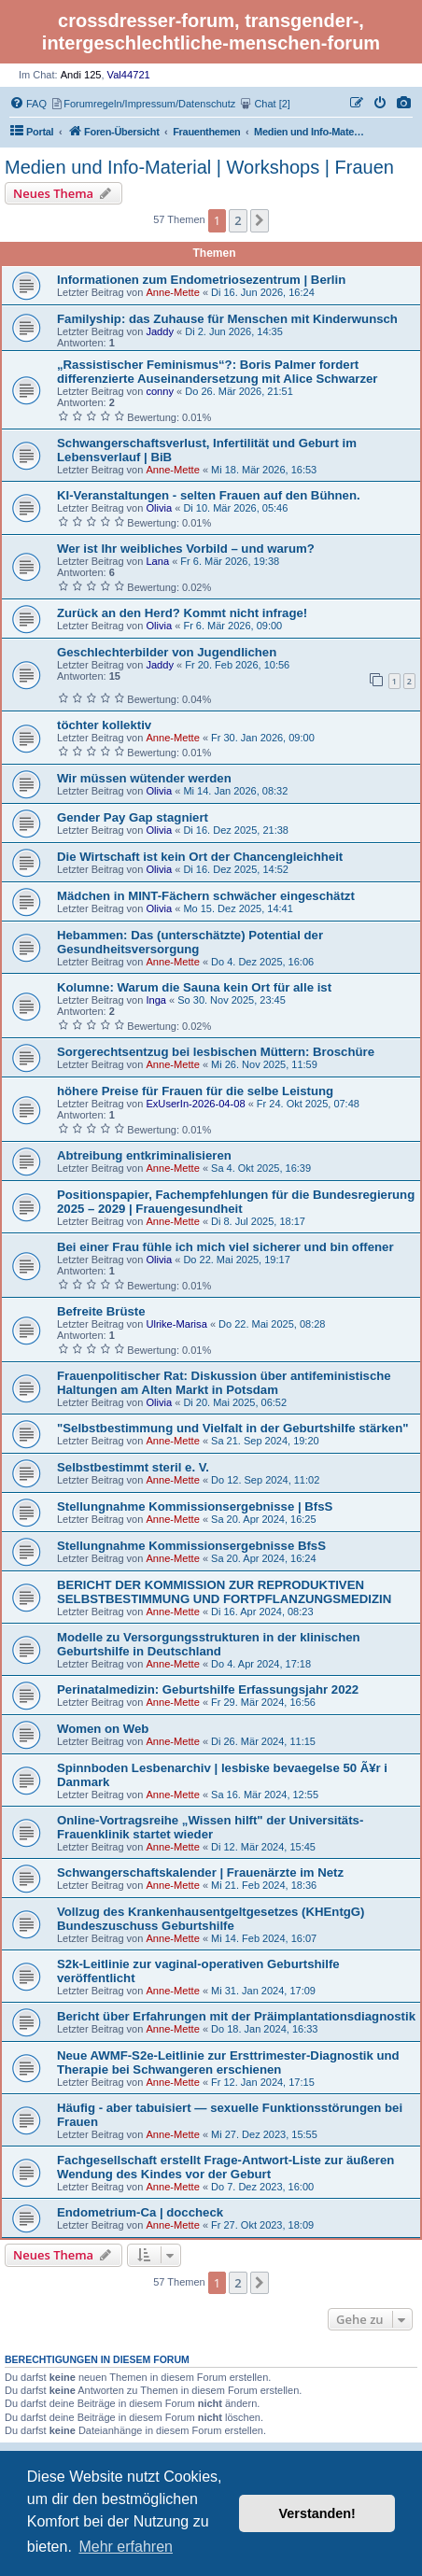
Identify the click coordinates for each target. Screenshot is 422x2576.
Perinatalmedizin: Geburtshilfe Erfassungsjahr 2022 (208, 1689)
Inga (156, 1000)
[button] (259, 220)
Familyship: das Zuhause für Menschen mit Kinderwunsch (227, 319)
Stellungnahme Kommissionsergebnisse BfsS (191, 1546)
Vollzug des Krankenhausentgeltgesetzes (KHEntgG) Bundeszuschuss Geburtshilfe (211, 1919)
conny (160, 391)
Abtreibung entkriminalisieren (144, 1155)
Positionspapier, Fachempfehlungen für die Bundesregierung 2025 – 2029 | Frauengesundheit (236, 1202)
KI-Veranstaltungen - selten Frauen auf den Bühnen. (208, 495)
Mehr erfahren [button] (125, 2547)
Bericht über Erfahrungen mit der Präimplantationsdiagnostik (236, 2016)
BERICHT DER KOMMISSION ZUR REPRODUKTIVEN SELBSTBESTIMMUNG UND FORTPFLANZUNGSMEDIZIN (224, 1592)
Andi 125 (81, 74)
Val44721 (128, 74)
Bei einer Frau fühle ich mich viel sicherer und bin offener (225, 1247)
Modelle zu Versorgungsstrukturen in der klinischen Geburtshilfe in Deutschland (208, 1644)
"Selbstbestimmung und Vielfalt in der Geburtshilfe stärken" (232, 1428)
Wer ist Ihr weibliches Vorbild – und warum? (186, 549)
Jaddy (160, 331)
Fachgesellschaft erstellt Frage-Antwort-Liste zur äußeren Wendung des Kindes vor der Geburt (225, 2167)
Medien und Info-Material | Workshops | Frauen (199, 167)
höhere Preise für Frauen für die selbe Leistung (195, 1091)
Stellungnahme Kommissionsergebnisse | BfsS (194, 1506)
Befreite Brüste (101, 1311)
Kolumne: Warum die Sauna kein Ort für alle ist (194, 987)
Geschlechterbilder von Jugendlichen (166, 652)
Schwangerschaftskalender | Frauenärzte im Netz (200, 1872)
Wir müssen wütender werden (144, 778)
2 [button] (237, 220)
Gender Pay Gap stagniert (132, 817)
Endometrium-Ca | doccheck (140, 2212)
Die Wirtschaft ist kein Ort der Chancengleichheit (200, 857)
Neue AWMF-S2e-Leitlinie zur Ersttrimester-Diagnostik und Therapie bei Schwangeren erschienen (228, 2062)
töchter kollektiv (104, 725)
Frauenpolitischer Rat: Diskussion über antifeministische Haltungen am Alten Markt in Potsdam (224, 1383)
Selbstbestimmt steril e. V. (133, 1467)
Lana (157, 561)
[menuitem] (404, 103)
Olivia (159, 508)
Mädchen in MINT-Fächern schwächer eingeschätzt (206, 896)
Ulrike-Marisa (176, 1324)
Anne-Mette (172, 292)
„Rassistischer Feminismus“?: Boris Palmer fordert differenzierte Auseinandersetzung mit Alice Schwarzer (217, 372)
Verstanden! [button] (317, 2513)
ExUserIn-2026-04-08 (195, 1103)
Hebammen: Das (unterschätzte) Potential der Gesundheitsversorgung (190, 942)
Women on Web (102, 1729)
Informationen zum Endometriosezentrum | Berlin (201, 280)
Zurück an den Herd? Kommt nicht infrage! (182, 613)
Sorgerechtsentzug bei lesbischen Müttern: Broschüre (215, 1052)
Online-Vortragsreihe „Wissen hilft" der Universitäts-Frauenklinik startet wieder (210, 1827)
